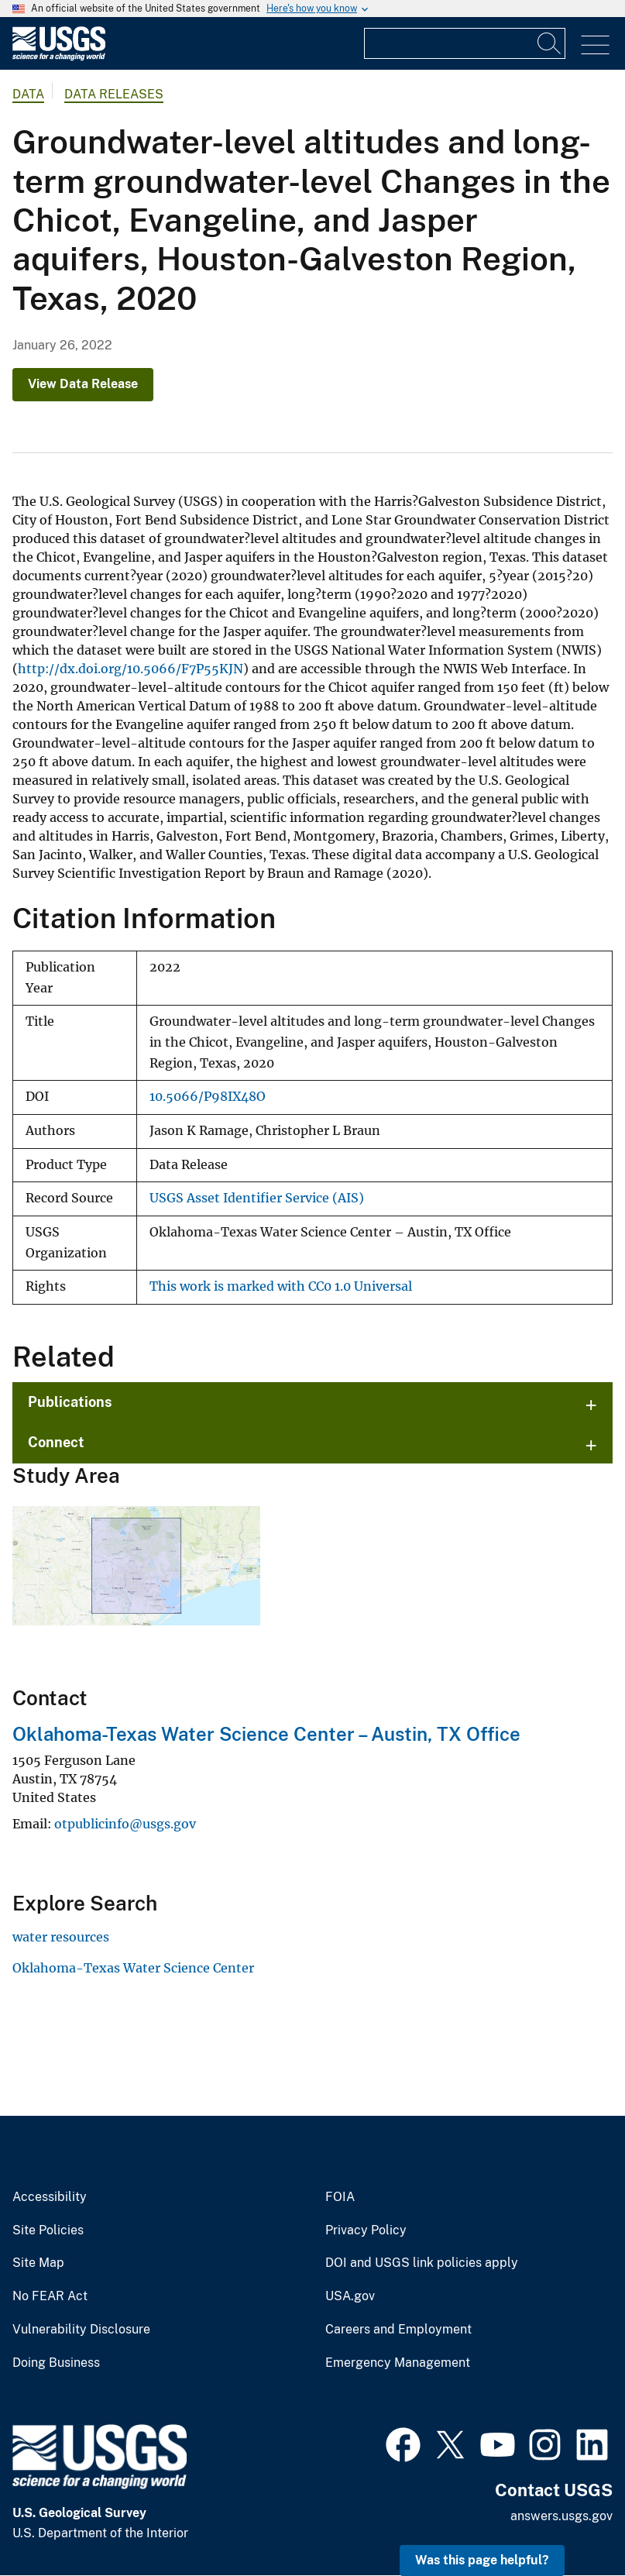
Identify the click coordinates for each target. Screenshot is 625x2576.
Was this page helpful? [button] (482, 2560)
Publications (70, 1402)
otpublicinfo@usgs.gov (125, 1823)
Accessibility (49, 2197)
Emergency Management (397, 2363)
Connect (56, 1442)
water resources (60, 1937)
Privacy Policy (366, 2230)
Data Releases (113, 94)
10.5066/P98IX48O (207, 1096)
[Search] (549, 43)
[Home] (58, 57)
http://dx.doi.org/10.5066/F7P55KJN (130, 668)
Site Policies (48, 2230)
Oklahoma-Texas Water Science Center (133, 1968)
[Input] (464, 43)
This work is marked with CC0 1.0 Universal (280, 1286)
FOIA (340, 2197)
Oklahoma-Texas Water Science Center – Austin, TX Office (266, 1734)
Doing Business (56, 2363)
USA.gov (350, 2296)
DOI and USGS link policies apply (421, 2263)
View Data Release (83, 384)
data (28, 94)
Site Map (38, 2263)
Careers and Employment (398, 2330)
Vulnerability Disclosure (81, 2330)
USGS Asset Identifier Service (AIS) (256, 1198)
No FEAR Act (50, 2296)
